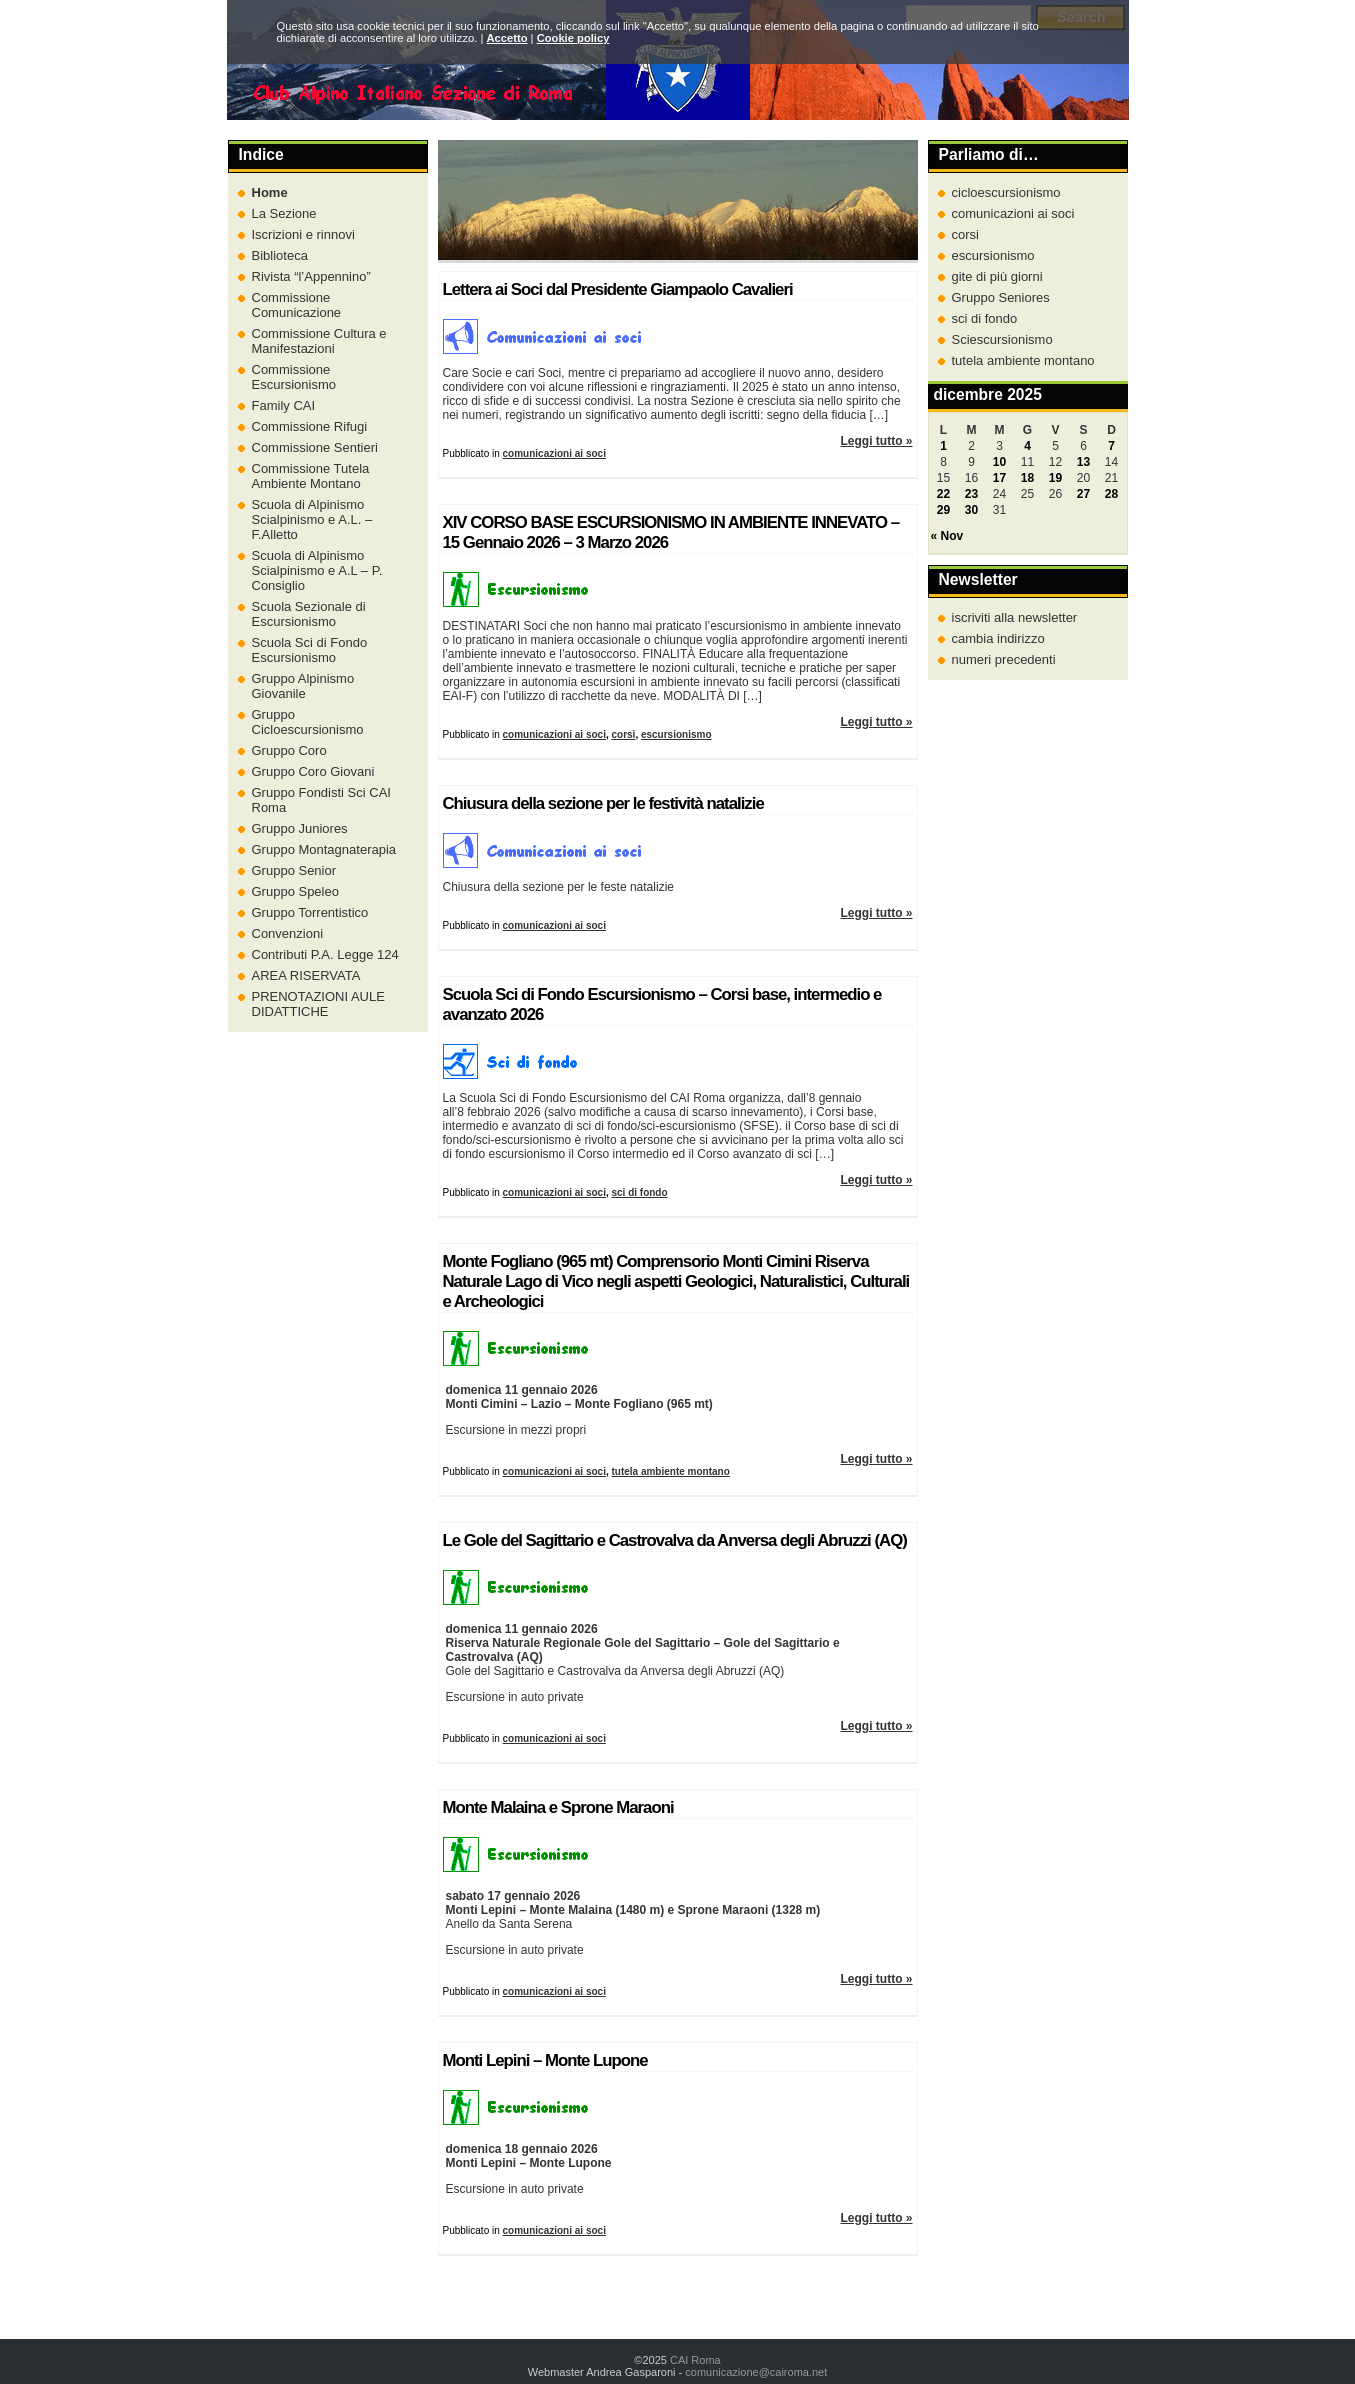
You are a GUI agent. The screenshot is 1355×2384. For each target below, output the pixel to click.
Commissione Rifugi (310, 426)
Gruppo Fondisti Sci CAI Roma (321, 800)
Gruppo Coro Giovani (313, 771)
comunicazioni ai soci (554, 453)
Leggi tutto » (877, 441)
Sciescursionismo (1002, 339)
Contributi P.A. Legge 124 (325, 954)
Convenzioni (288, 933)
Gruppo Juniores (300, 828)
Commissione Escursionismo (294, 377)
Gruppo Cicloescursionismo (308, 722)
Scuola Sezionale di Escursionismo (309, 614)
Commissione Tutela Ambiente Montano (311, 476)
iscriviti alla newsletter (1015, 617)
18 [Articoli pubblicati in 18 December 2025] (1027, 478)
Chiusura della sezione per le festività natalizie (603, 803)
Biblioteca (280, 255)
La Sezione (284, 213)
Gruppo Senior (294, 870)
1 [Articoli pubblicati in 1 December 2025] (943, 446)
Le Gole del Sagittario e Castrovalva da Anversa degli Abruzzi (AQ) (675, 1540)
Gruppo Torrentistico (310, 912)
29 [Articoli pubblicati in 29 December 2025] (943, 510)
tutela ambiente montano (670, 1471)
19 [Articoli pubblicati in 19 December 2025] (1055, 478)
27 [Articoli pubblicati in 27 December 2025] (1083, 494)
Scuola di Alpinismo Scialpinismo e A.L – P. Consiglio (317, 570)
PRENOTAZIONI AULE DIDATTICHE (318, 1004)
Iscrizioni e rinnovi (303, 234)
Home (270, 192)
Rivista (311, 276)
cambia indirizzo (998, 638)
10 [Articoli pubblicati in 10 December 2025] (999, 462)
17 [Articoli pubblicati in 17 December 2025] (999, 478)
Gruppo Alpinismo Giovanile (303, 686)
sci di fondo (639, 1192)
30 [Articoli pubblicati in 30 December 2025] (971, 510)
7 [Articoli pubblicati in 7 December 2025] (1111, 446)
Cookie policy (573, 38)
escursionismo (676, 734)
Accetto (506, 38)
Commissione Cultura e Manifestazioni (319, 341)
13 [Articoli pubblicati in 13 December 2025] (1083, 462)
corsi (623, 734)
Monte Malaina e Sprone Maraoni (558, 1807)
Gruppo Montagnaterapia (324, 849)
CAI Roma (695, 2360)
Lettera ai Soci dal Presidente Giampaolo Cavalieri (618, 289)
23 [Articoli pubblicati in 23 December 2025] (971, 494)
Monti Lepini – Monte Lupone (545, 2060)
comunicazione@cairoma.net (756, 2372)
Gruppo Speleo (295, 891)
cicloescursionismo (1006, 192)
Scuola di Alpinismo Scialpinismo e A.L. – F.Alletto (312, 519)
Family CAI (284, 405)
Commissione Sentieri (315, 447)
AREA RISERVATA (306, 975)
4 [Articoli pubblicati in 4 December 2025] (1027, 446)
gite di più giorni (997, 276)
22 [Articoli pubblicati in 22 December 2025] (943, 494)
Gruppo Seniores (1001, 297)
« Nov (947, 536)
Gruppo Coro (289, 750)
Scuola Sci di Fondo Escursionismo (310, 650)
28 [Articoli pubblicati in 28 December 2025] (1111, 494)
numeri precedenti (1004, 659)
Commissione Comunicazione (297, 305)
